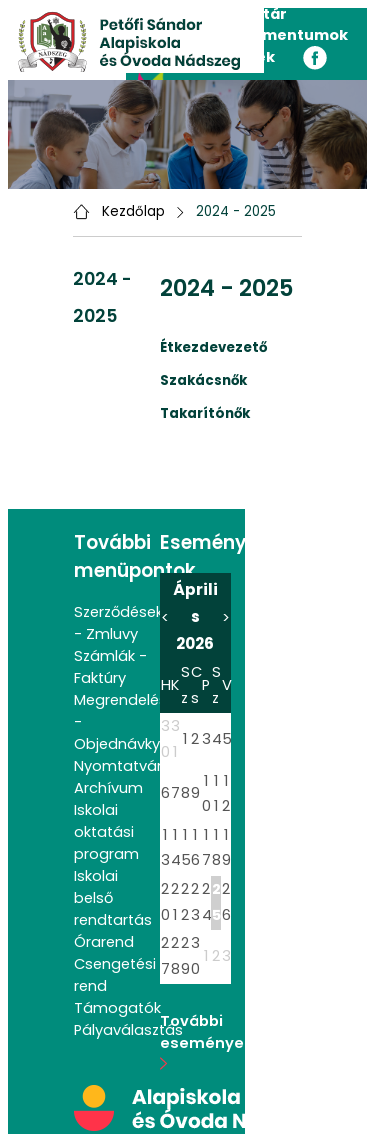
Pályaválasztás (128, 1030)
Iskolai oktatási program (106, 832)
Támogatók (117, 1008)
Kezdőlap (133, 211)
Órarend (104, 942)
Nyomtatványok (132, 766)
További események (214, 1040)
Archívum (108, 788)
